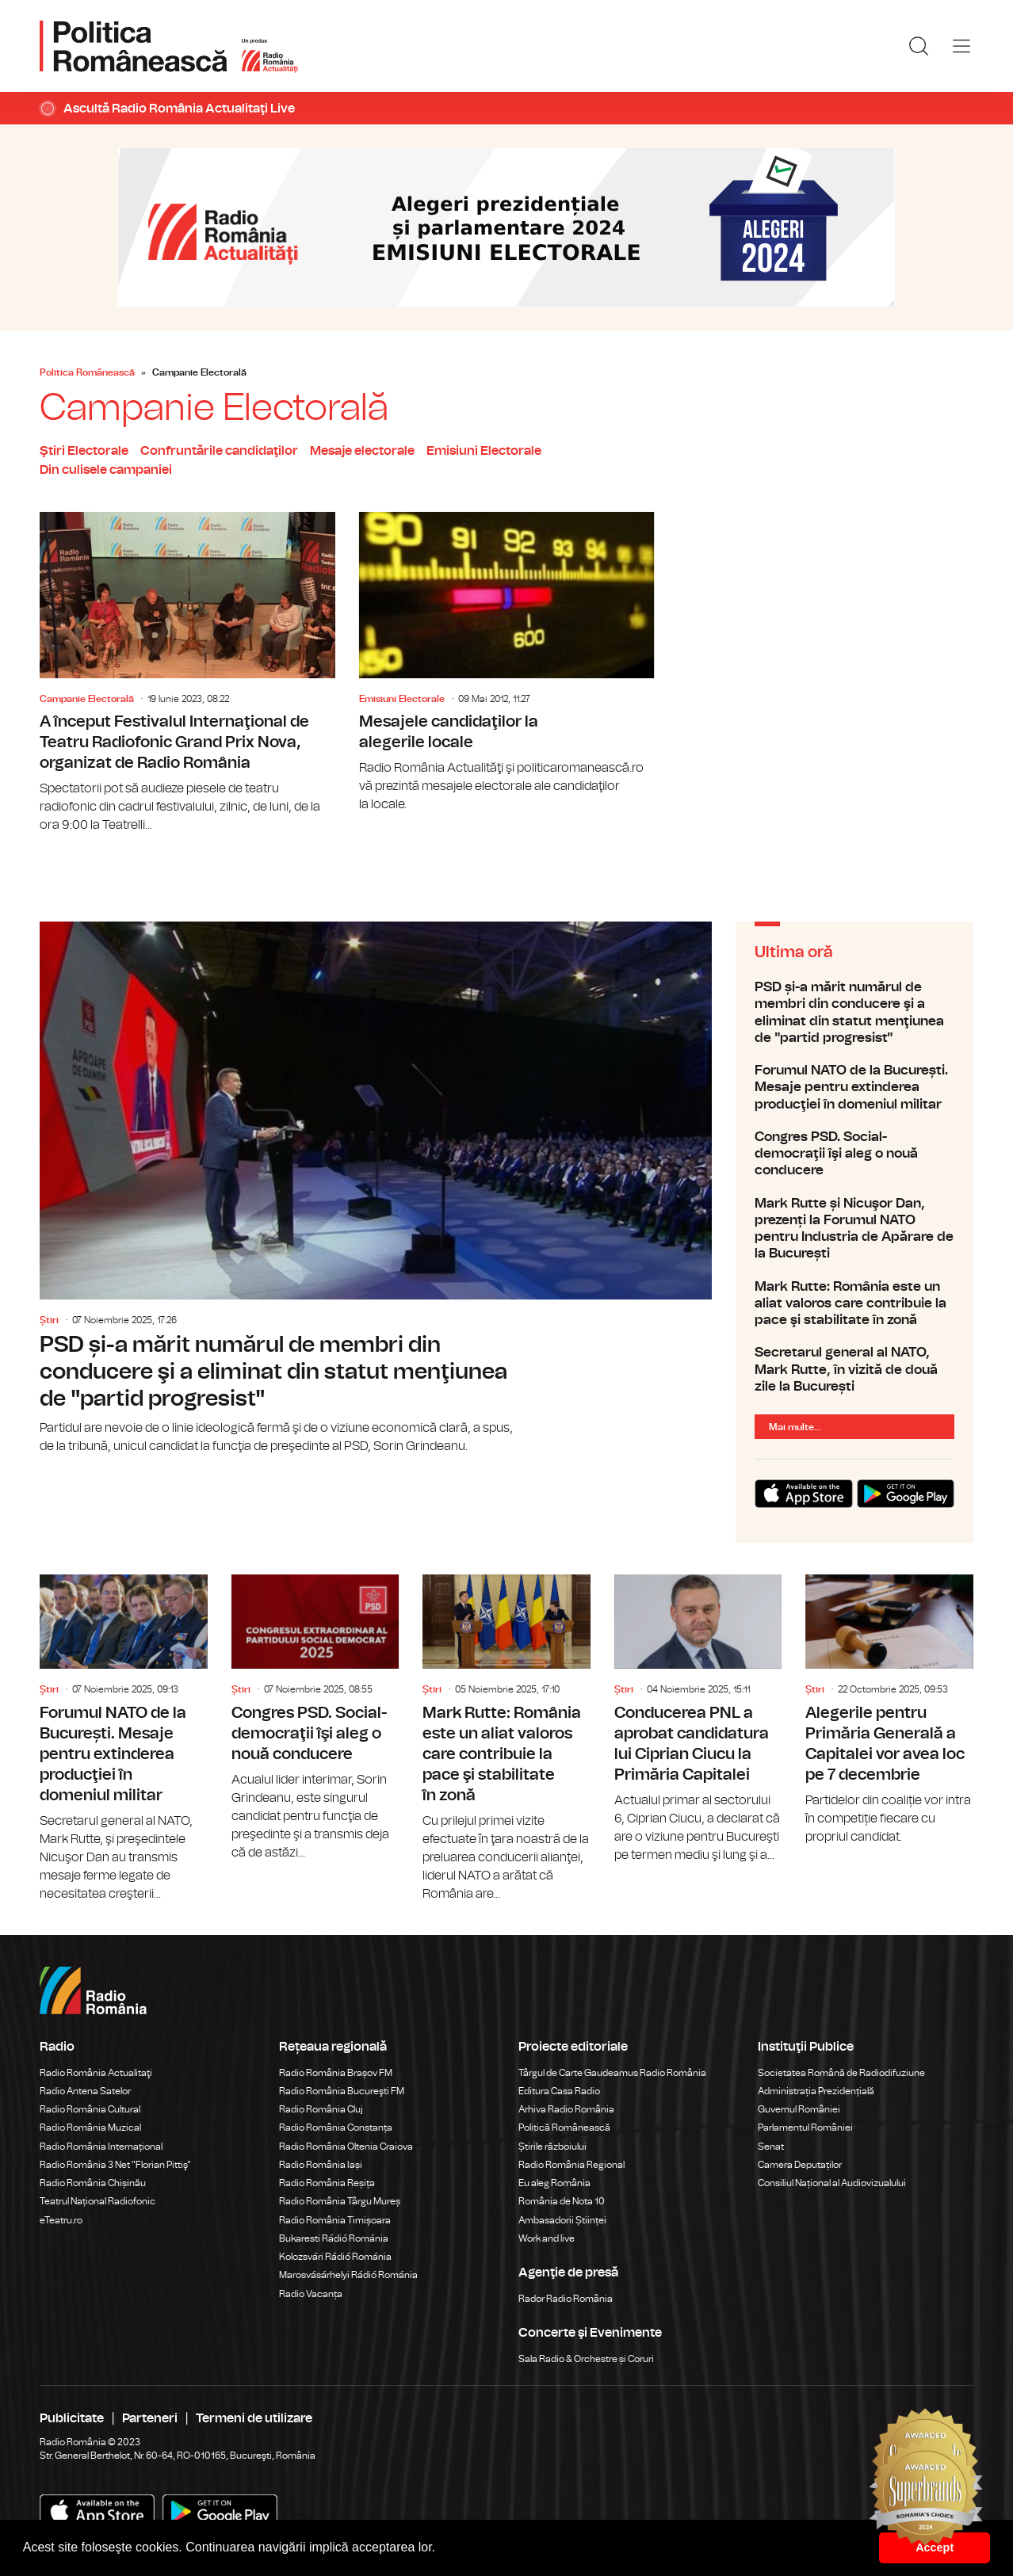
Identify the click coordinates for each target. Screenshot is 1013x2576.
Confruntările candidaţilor (219, 451)
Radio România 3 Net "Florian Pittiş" (115, 2165)
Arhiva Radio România (566, 2109)
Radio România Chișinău (93, 2183)
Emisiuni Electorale (483, 451)
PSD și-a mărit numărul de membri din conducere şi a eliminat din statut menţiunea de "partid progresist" (376, 1189)
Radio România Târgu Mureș (339, 2201)
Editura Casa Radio (559, 2091)
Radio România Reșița (327, 2183)
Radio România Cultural (90, 2109)
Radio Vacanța (310, 2294)
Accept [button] (935, 2547)
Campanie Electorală (87, 699)
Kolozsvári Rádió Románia (335, 2256)
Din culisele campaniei (106, 470)
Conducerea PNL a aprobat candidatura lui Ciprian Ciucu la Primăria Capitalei (698, 1719)
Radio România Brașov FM (335, 2073)
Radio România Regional (571, 2165)
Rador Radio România (565, 2298)
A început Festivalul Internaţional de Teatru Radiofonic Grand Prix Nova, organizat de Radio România (187, 673)
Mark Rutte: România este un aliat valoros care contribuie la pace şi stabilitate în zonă (854, 1303)
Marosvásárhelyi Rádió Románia (348, 2275)
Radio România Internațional (101, 2146)
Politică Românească (564, 2127)
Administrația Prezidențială (816, 2091)
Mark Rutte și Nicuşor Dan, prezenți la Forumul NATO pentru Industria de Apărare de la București (854, 1228)
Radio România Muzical (90, 2127)
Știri (49, 1320)
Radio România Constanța (335, 2127)
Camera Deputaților (800, 2165)
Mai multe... (795, 1427)
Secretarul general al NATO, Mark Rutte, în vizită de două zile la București (854, 1369)
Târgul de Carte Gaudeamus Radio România (612, 2073)
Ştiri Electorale (84, 451)
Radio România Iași (320, 2165)
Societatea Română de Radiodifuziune (841, 2073)
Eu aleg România (554, 2183)
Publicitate (72, 2418)
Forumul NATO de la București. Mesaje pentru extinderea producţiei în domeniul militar (854, 1087)
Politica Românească (87, 372)
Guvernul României (799, 2109)
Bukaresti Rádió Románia (333, 2238)
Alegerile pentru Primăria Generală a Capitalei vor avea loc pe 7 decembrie (889, 1709)
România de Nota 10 (561, 2201)
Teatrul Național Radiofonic (97, 2201)
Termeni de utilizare (254, 2418)
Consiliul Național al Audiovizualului (832, 2183)
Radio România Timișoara (335, 2220)
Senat (771, 2146)
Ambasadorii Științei (562, 2220)
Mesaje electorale (362, 451)
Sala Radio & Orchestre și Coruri (586, 2359)
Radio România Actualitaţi (96, 2073)
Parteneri (150, 2418)
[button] (441, 2549)
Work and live (546, 2238)
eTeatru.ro (61, 2220)
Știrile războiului (552, 2146)
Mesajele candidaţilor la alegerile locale (507, 663)
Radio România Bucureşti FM (341, 2091)
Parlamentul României (805, 2127)
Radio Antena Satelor (85, 2091)
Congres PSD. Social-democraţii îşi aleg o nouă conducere (854, 1153)
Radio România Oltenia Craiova (346, 2146)
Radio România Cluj (321, 2109)
